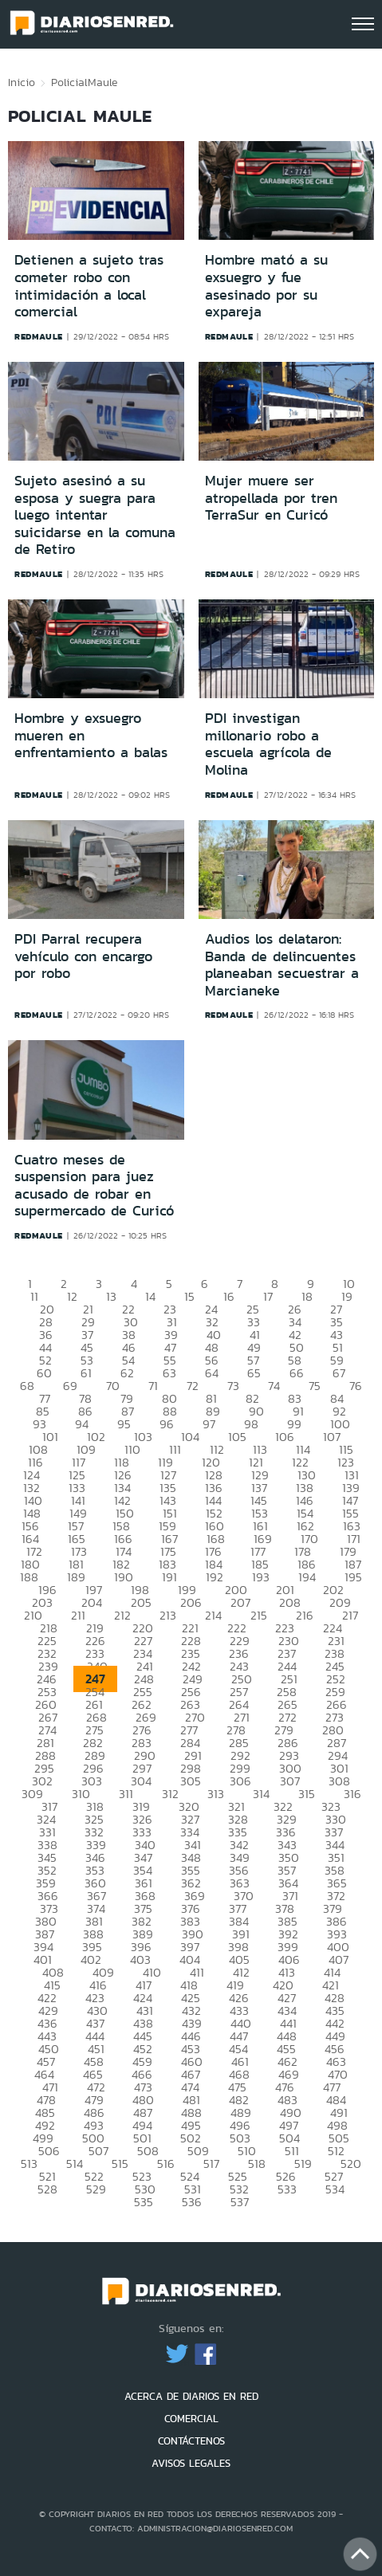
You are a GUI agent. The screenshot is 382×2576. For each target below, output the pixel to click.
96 (166, 1424)
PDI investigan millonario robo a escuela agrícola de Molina (268, 744)
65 (254, 1373)
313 (215, 1793)
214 (213, 1615)
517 (211, 2163)
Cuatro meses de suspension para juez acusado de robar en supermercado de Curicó (94, 1185)
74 (274, 1385)
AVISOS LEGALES (191, 2463)
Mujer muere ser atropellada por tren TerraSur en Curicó (271, 497)
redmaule (38, 336)
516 (166, 2163)
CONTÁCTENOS (191, 2440)
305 (190, 1781)
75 (315, 1385)
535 (143, 2201)
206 (191, 1602)
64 (212, 1373)
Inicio (21, 82)
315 (306, 1793)
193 (261, 1577)
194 (307, 1577)
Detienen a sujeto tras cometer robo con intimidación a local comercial (88, 285)
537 (239, 2201)
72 (193, 1385)
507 (98, 2150)
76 (355, 1385)
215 (258, 1615)
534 (335, 2189)
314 (261, 1793)
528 (47, 2189)
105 (237, 1436)
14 (150, 1296)
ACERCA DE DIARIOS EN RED (191, 2396)
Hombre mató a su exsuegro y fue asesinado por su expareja (266, 285)
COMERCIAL (191, 2418)
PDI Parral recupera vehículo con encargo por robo (83, 956)
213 (167, 1615)
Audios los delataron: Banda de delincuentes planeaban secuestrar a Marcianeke (282, 965)
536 (192, 2201)
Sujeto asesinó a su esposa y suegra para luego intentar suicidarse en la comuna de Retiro (94, 515)
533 (287, 2189)
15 (189, 1296)
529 (96, 2189)
